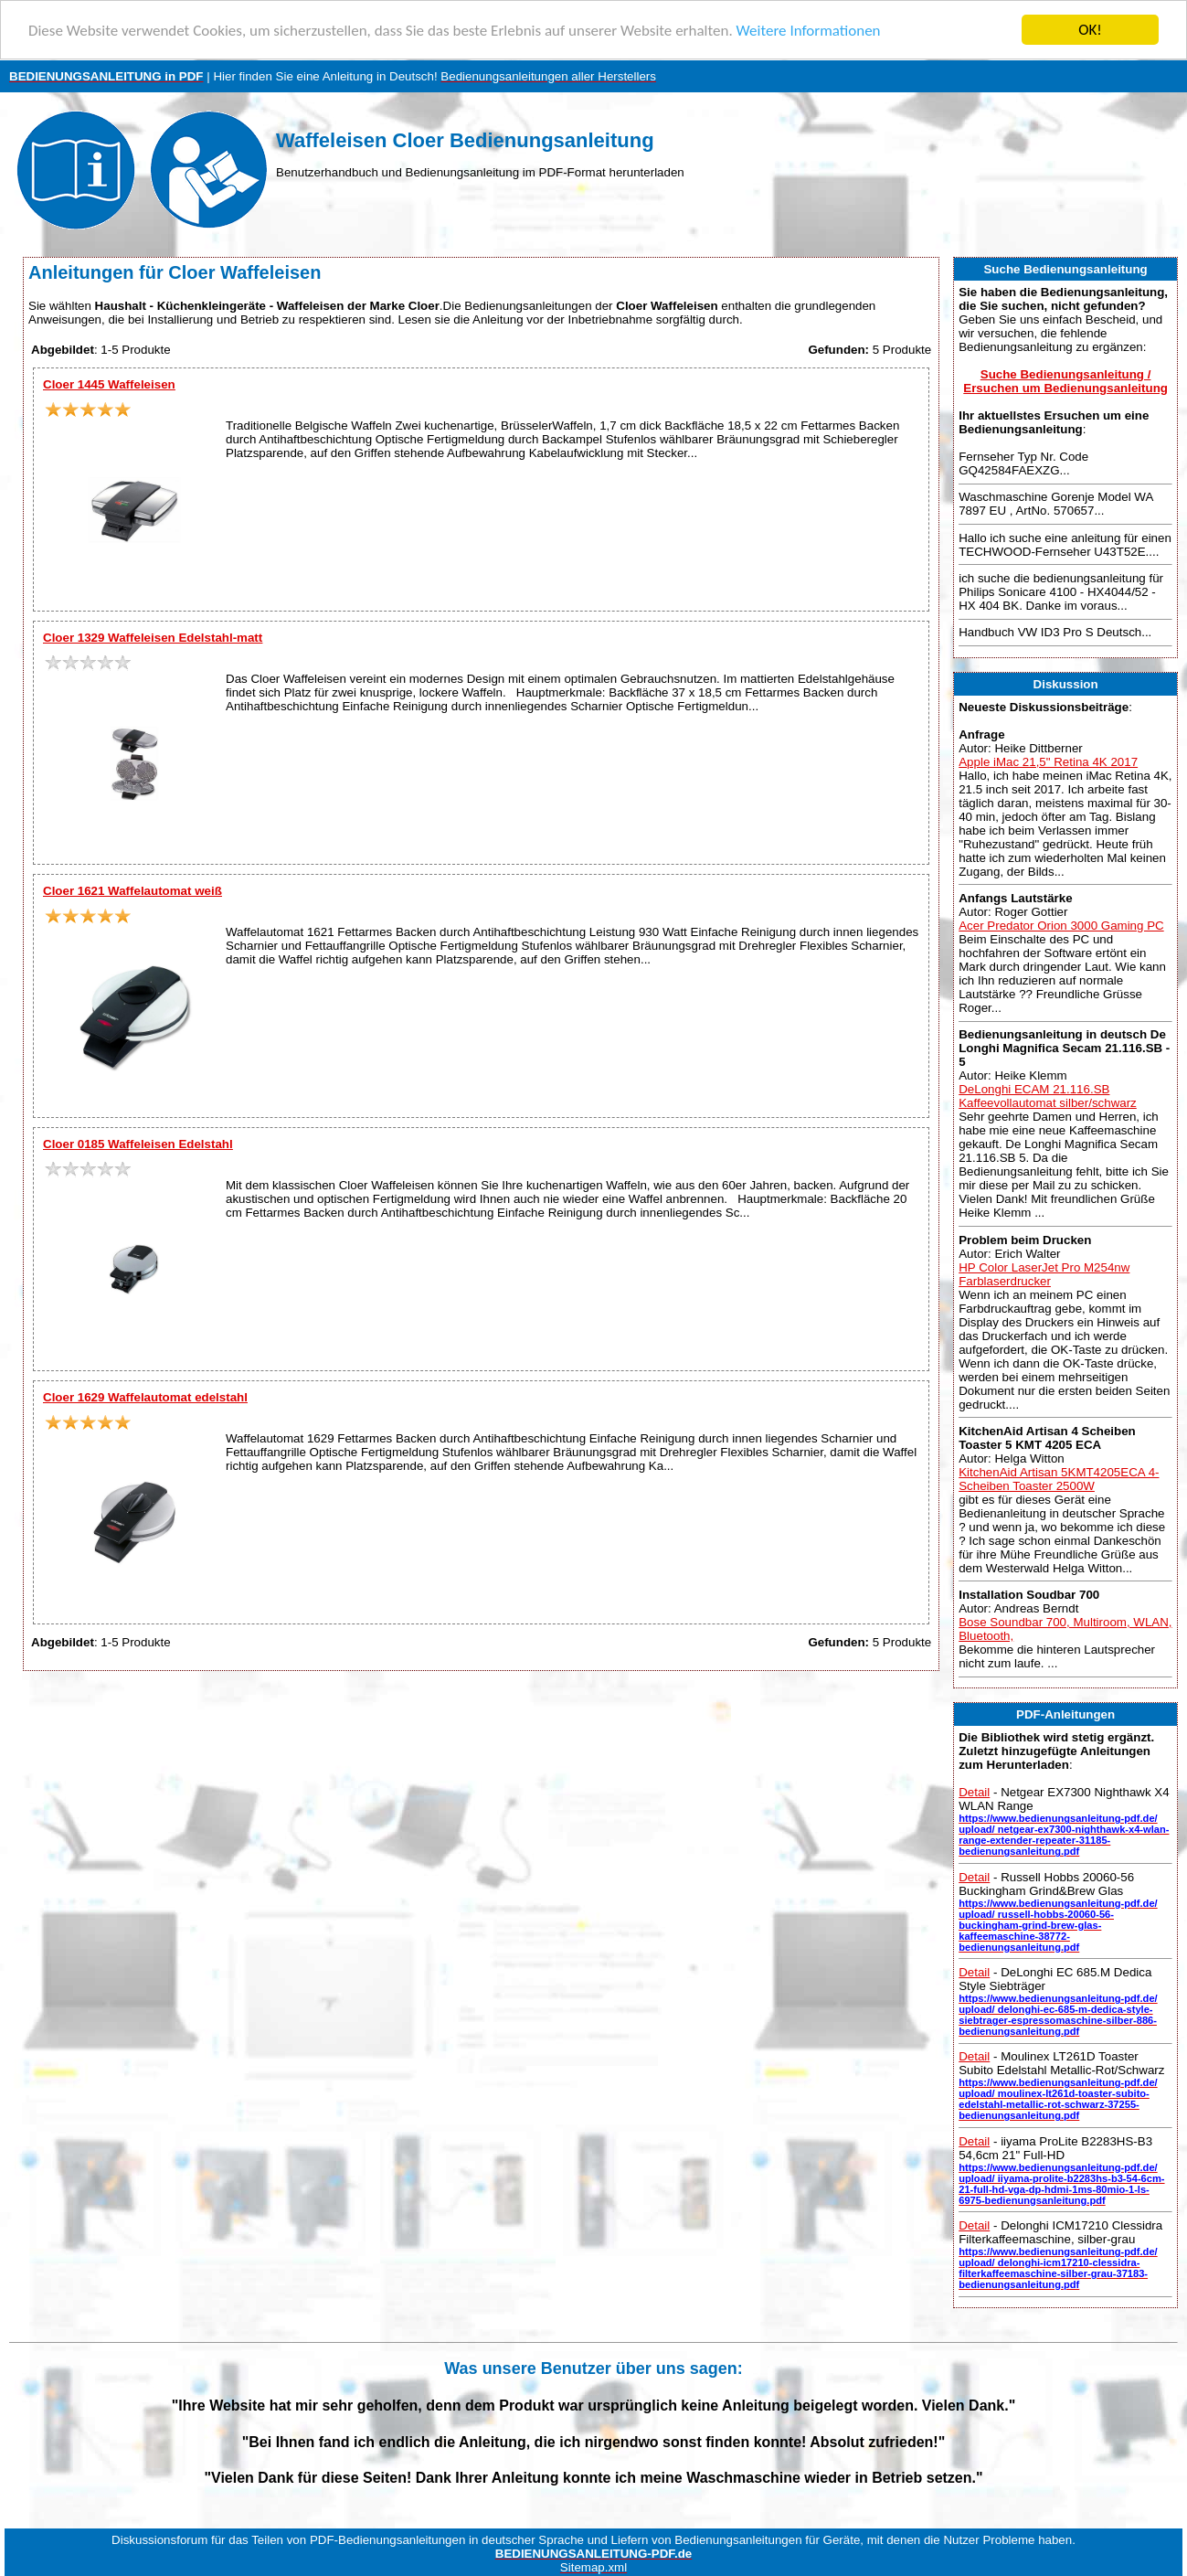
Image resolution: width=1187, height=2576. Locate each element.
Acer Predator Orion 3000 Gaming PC (1061, 925)
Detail (974, 1792)
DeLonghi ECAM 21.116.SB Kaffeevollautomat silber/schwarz (1048, 1096)
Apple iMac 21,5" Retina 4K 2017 (1048, 762)
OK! (1090, 29)
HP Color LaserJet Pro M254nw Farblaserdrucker (1044, 1273)
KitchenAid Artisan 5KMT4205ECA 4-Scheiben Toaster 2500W (1059, 1479)
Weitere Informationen (809, 30)
